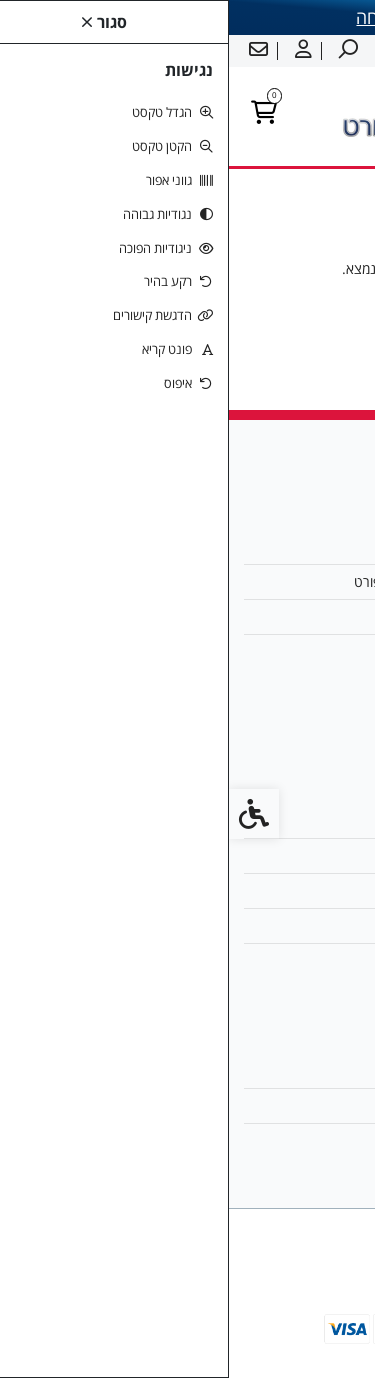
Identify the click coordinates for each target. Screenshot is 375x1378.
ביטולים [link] (319, 960)
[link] (330, 1333)
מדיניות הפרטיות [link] (294, 925)
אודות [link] (325, 546)
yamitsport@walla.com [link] (264, 616)
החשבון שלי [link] (307, 1069)
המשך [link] (187, 328)
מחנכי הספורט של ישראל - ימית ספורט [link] (232, 581)
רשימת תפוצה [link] (301, 1140)
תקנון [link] (325, 890)
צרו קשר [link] (316, 820)
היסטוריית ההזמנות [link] (287, 1105)
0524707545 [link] (300, 651)
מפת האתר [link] (309, 855)
